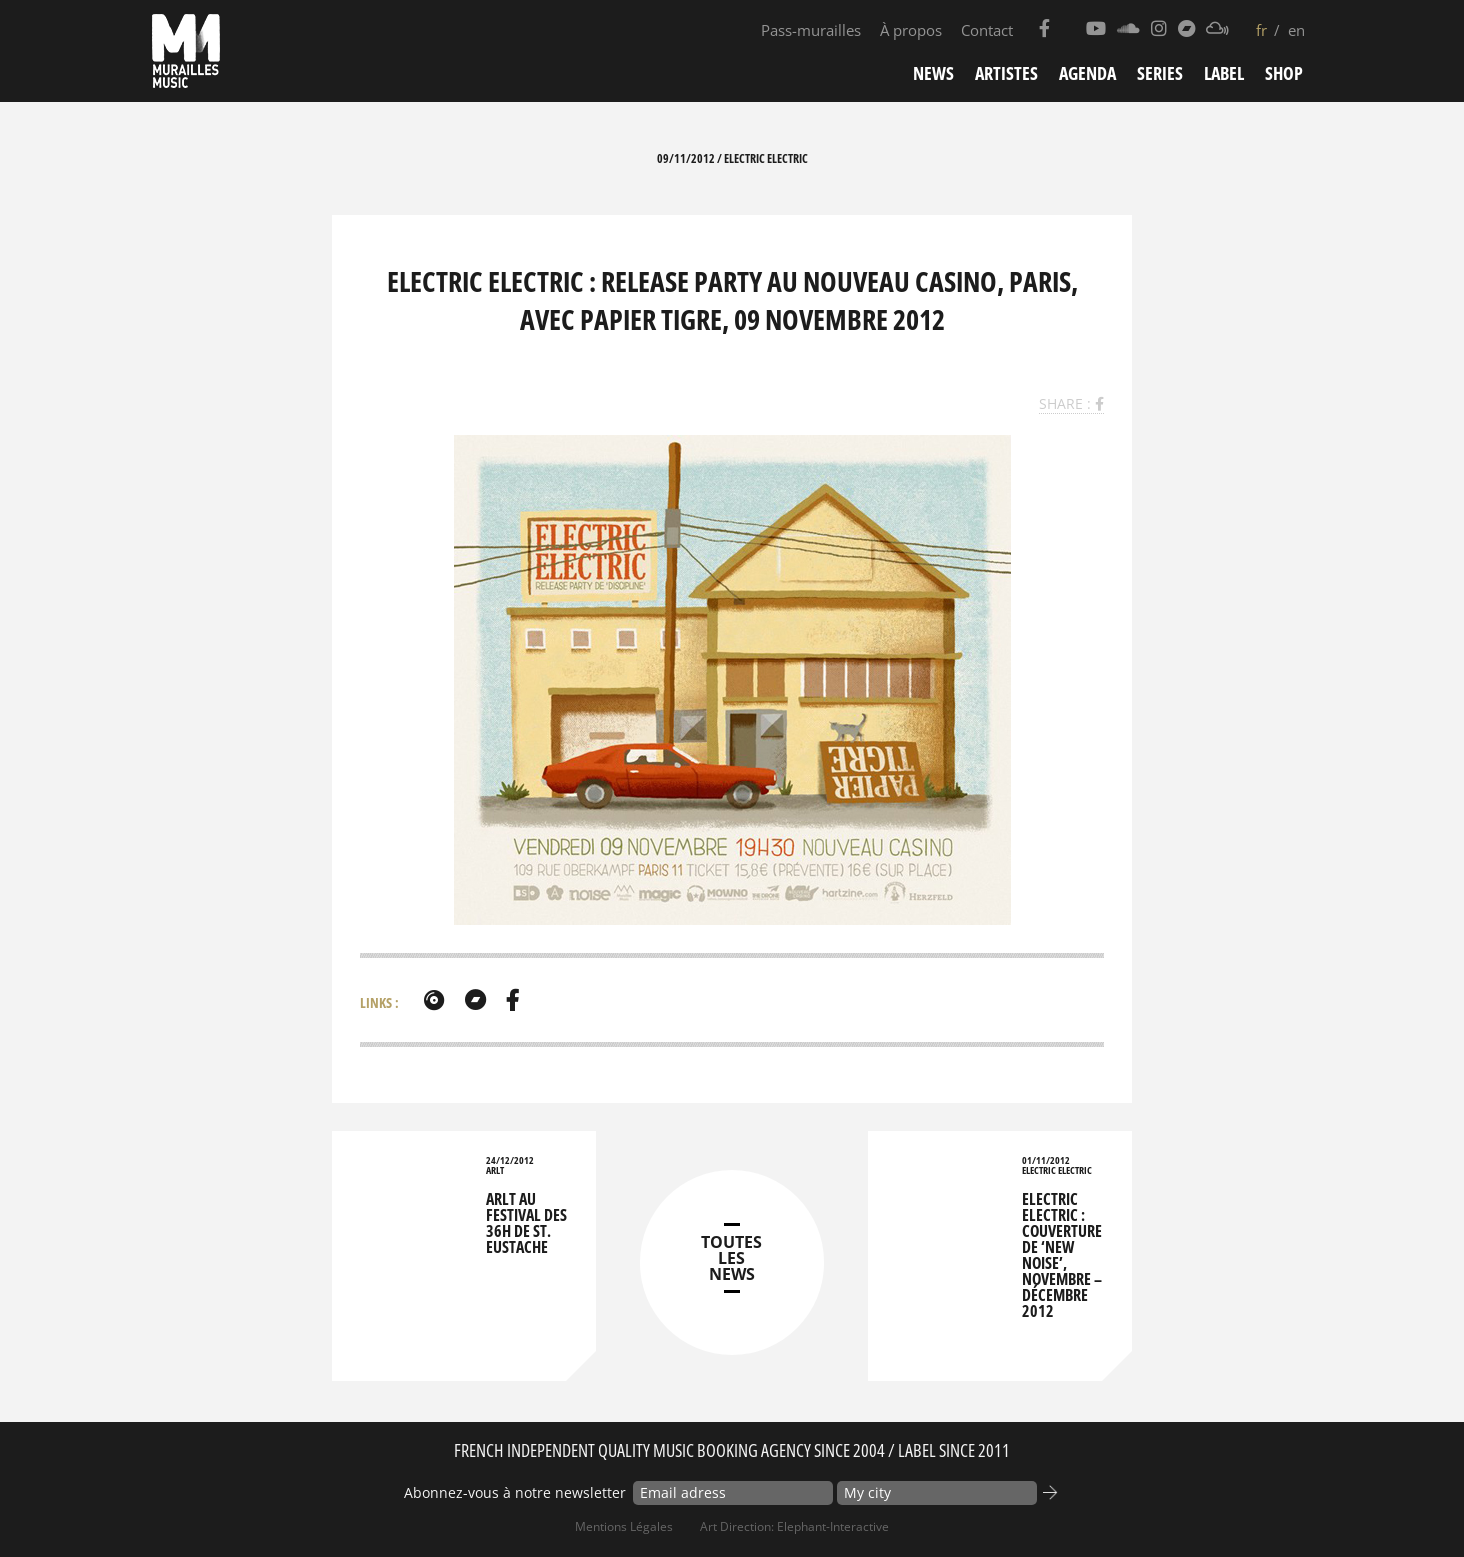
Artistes (1006, 73)
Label (1224, 73)
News (933, 73)
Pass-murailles (811, 30)
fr (1261, 30)
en (1296, 30)
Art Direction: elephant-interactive (794, 1526)
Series (1160, 73)
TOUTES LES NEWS (731, 1258)
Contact (987, 30)
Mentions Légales (624, 1526)
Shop (1284, 73)
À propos (911, 30)
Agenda (1087, 73)
